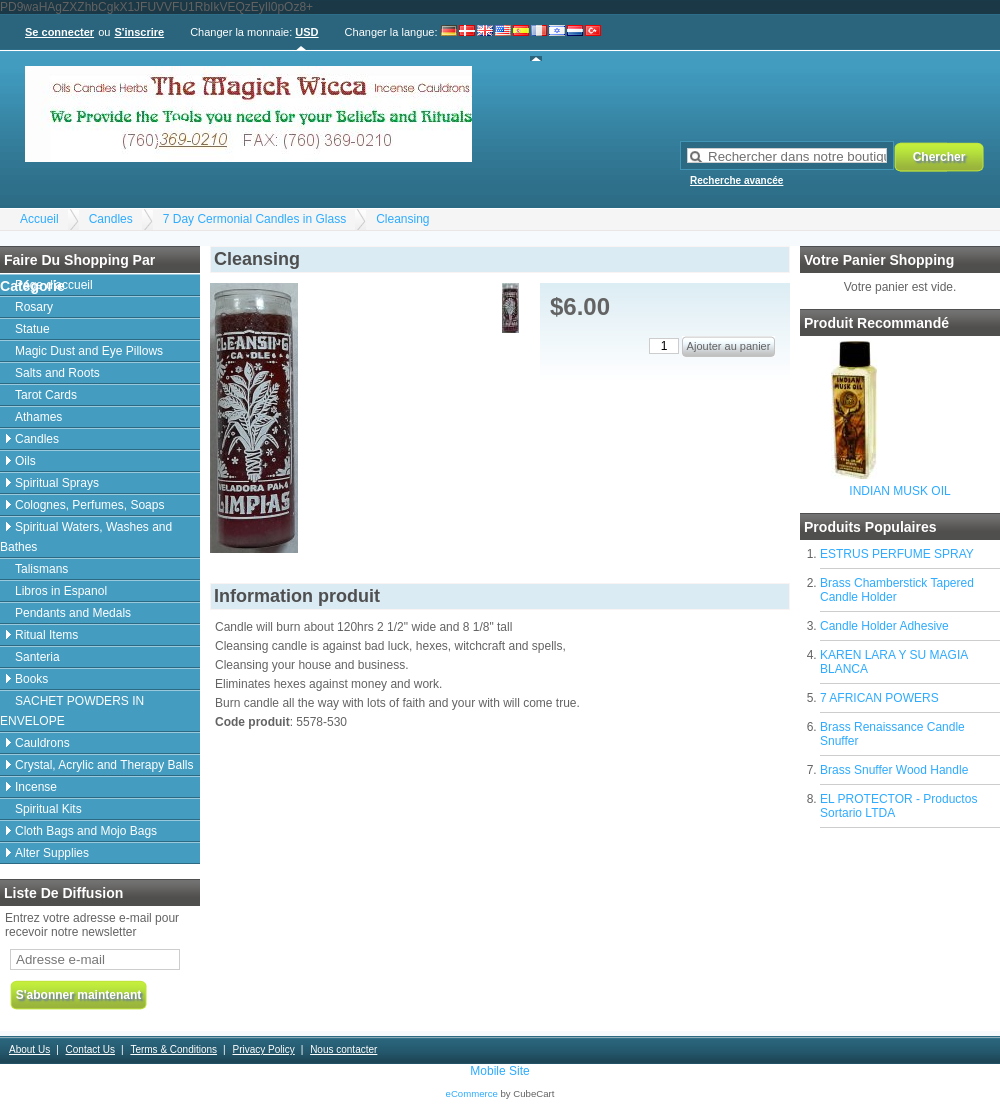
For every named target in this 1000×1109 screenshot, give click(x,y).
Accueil (39, 219)
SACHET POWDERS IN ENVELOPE (72, 711)
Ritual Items (46, 635)
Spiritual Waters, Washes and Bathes (86, 537)
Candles (111, 219)
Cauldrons (42, 743)
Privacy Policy (263, 1049)
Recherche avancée (736, 180)
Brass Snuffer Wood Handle (894, 770)
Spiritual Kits (48, 809)
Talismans (41, 569)
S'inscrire (139, 32)
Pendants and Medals (73, 613)
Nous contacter (343, 1049)
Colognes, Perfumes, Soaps (89, 505)
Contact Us (90, 1049)
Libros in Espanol (61, 591)
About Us (29, 1049)
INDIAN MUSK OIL (899, 491)
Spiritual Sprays (57, 483)
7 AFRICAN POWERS (879, 698)
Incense (36, 787)
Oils (25, 461)
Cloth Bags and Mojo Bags (86, 831)
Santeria (37, 657)
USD (306, 32)
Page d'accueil (54, 285)
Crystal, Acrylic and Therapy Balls (104, 765)
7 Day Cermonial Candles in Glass (254, 219)
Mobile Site (499, 1071)
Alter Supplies (52, 853)
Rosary (34, 307)
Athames (38, 417)
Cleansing (402, 219)
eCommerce (472, 1093)
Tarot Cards (46, 395)
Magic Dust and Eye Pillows (89, 351)
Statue (32, 329)
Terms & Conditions (173, 1049)
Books (31, 679)
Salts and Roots (57, 373)
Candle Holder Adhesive (884, 626)
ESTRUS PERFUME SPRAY (897, 554)
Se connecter (59, 32)
